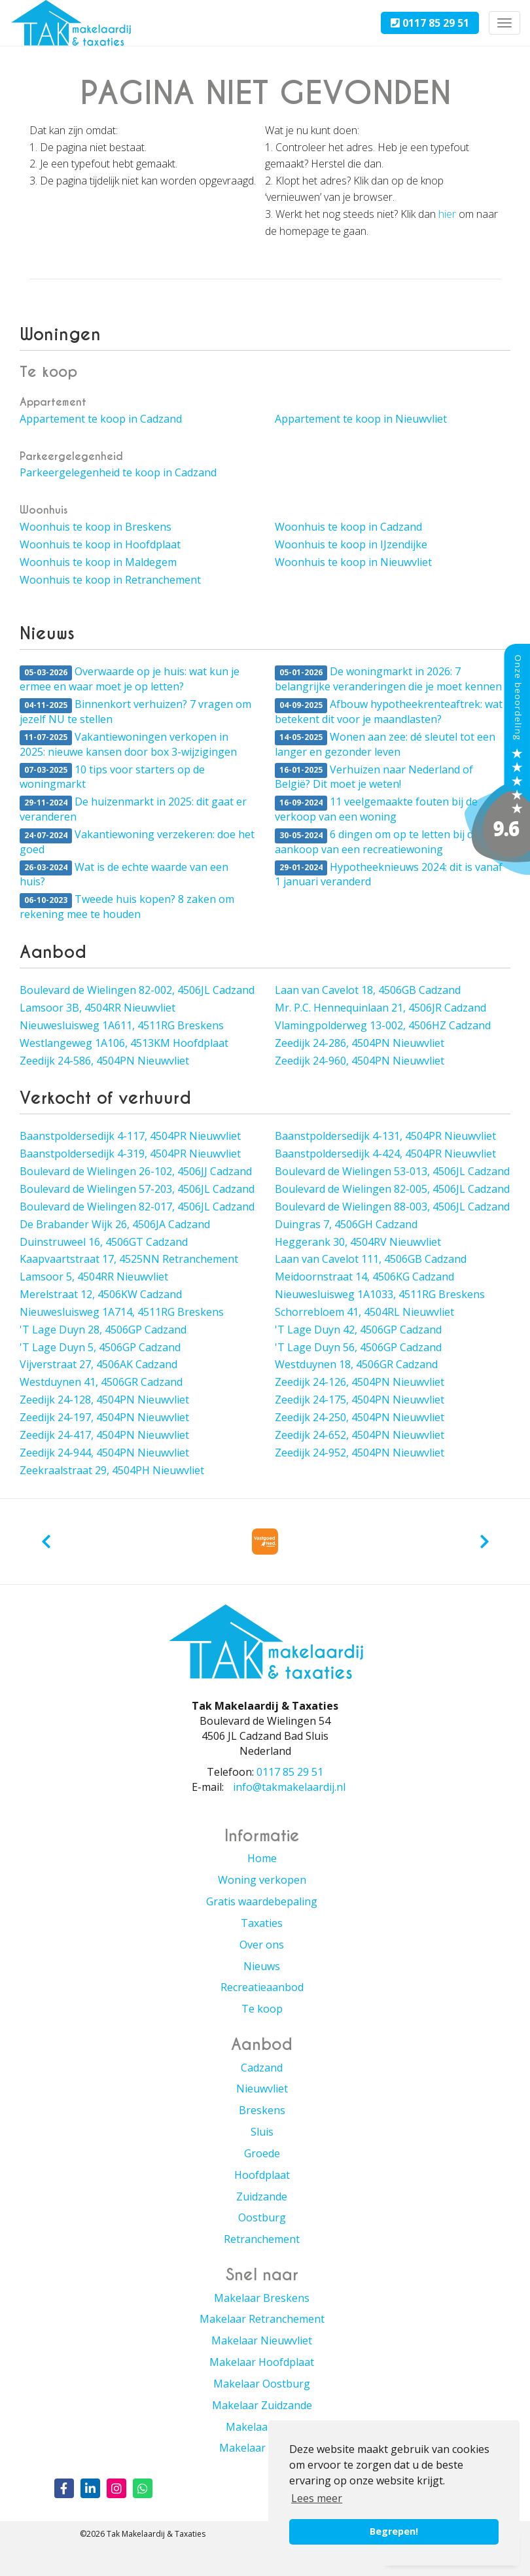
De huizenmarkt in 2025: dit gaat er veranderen (133, 809)
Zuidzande (261, 2196)
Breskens (262, 2110)
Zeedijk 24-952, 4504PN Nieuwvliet (359, 1452)
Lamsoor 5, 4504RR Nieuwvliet (94, 1276)
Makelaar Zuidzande (262, 2405)
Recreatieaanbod (262, 1987)
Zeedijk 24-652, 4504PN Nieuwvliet (359, 1435)
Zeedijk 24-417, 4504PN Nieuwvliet (104, 1435)
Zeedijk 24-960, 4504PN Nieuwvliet (359, 1060)
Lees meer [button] (316, 2498)
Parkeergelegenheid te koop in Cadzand (118, 472)
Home (262, 1858)
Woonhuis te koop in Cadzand (348, 527)
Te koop (262, 2009)
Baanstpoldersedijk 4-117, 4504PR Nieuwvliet (130, 1136)
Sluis (262, 2132)
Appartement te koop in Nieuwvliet (361, 419)
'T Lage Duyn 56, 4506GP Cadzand (358, 1347)
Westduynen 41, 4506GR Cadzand (101, 1382)
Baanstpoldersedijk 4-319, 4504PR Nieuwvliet (130, 1153)
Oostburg (262, 2217)
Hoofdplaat (262, 2175)
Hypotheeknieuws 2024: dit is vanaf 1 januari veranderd (389, 874)
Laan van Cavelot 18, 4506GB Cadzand (368, 990)
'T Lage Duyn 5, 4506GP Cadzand (100, 1347)
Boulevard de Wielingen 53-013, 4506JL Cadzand (392, 1171)
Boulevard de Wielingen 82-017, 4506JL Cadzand (137, 1206)
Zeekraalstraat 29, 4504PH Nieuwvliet (112, 1470)
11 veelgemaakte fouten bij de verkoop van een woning (376, 809)
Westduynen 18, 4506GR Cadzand (356, 1364)
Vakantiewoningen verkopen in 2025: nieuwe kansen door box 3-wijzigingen (128, 744)
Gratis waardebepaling (261, 1901)
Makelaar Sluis (262, 2427)
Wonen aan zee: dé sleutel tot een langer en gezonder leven (385, 744)
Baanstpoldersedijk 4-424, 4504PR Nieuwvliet (385, 1153)
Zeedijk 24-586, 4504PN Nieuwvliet (104, 1060)
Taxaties (262, 1923)
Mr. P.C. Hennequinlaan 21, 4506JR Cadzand (380, 1007)
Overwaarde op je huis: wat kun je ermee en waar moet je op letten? (129, 679)
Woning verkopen (262, 1880)
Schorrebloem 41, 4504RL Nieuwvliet (364, 1312)
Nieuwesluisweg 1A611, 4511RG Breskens (122, 1025)
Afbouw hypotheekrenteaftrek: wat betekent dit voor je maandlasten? (389, 711)
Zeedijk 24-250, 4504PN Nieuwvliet (359, 1417)
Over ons (261, 1944)
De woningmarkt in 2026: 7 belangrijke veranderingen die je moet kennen (388, 679)
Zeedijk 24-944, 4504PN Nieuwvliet (104, 1452)
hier (447, 214)
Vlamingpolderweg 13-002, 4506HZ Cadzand (383, 1025)
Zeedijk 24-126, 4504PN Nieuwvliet (359, 1382)
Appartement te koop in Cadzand (101, 419)
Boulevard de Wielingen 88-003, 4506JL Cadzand (392, 1206)
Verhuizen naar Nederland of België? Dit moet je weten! (374, 777)
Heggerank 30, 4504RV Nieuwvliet (358, 1242)
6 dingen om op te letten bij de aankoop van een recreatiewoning (377, 841)
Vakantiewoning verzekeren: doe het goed (137, 841)
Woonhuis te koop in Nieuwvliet (353, 562)
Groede (262, 2153)
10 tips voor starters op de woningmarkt (112, 777)
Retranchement (262, 2239)
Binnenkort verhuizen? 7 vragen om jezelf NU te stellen (135, 711)
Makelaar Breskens (261, 2298)
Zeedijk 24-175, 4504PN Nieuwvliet (359, 1399)
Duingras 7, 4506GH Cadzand (346, 1224)
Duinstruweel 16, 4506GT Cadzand (104, 1242)
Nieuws (261, 1966)
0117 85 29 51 (430, 23)
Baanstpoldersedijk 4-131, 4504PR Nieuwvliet (385, 1136)
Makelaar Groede (261, 2448)
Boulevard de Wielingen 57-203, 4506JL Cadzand (137, 1189)
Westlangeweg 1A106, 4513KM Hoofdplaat (124, 1043)
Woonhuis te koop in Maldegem (98, 562)
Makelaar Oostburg (261, 2383)
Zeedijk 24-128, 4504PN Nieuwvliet (104, 1399)
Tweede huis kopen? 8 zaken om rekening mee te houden (127, 906)
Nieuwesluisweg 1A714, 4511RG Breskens (122, 1312)
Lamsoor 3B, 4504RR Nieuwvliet (97, 1007)
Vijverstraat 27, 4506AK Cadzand (98, 1364)
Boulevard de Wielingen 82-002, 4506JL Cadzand (137, 990)
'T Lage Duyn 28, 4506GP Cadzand (103, 1329)
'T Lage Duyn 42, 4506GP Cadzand (358, 1329)
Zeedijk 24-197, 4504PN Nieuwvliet (104, 1417)
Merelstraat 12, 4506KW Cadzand (101, 1294)
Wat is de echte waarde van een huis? (124, 874)
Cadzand (262, 2067)
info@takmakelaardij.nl (289, 1787)
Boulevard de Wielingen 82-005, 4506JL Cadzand (392, 1189)
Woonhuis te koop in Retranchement (110, 580)
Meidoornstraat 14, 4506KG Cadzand (364, 1276)
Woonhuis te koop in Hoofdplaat (100, 544)
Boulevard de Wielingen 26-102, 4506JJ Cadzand (136, 1171)
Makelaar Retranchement (262, 2319)
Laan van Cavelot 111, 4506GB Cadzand (371, 1259)
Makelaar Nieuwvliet (261, 2340)
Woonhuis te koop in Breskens (95, 527)
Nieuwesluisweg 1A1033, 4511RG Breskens (380, 1294)
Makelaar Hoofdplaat (261, 2362)
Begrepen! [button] (394, 2531)
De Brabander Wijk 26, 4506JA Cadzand (115, 1224)
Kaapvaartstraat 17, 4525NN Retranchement (129, 1259)
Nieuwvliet (262, 2088)
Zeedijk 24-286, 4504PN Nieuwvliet (359, 1043)
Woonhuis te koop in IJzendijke (351, 544)
